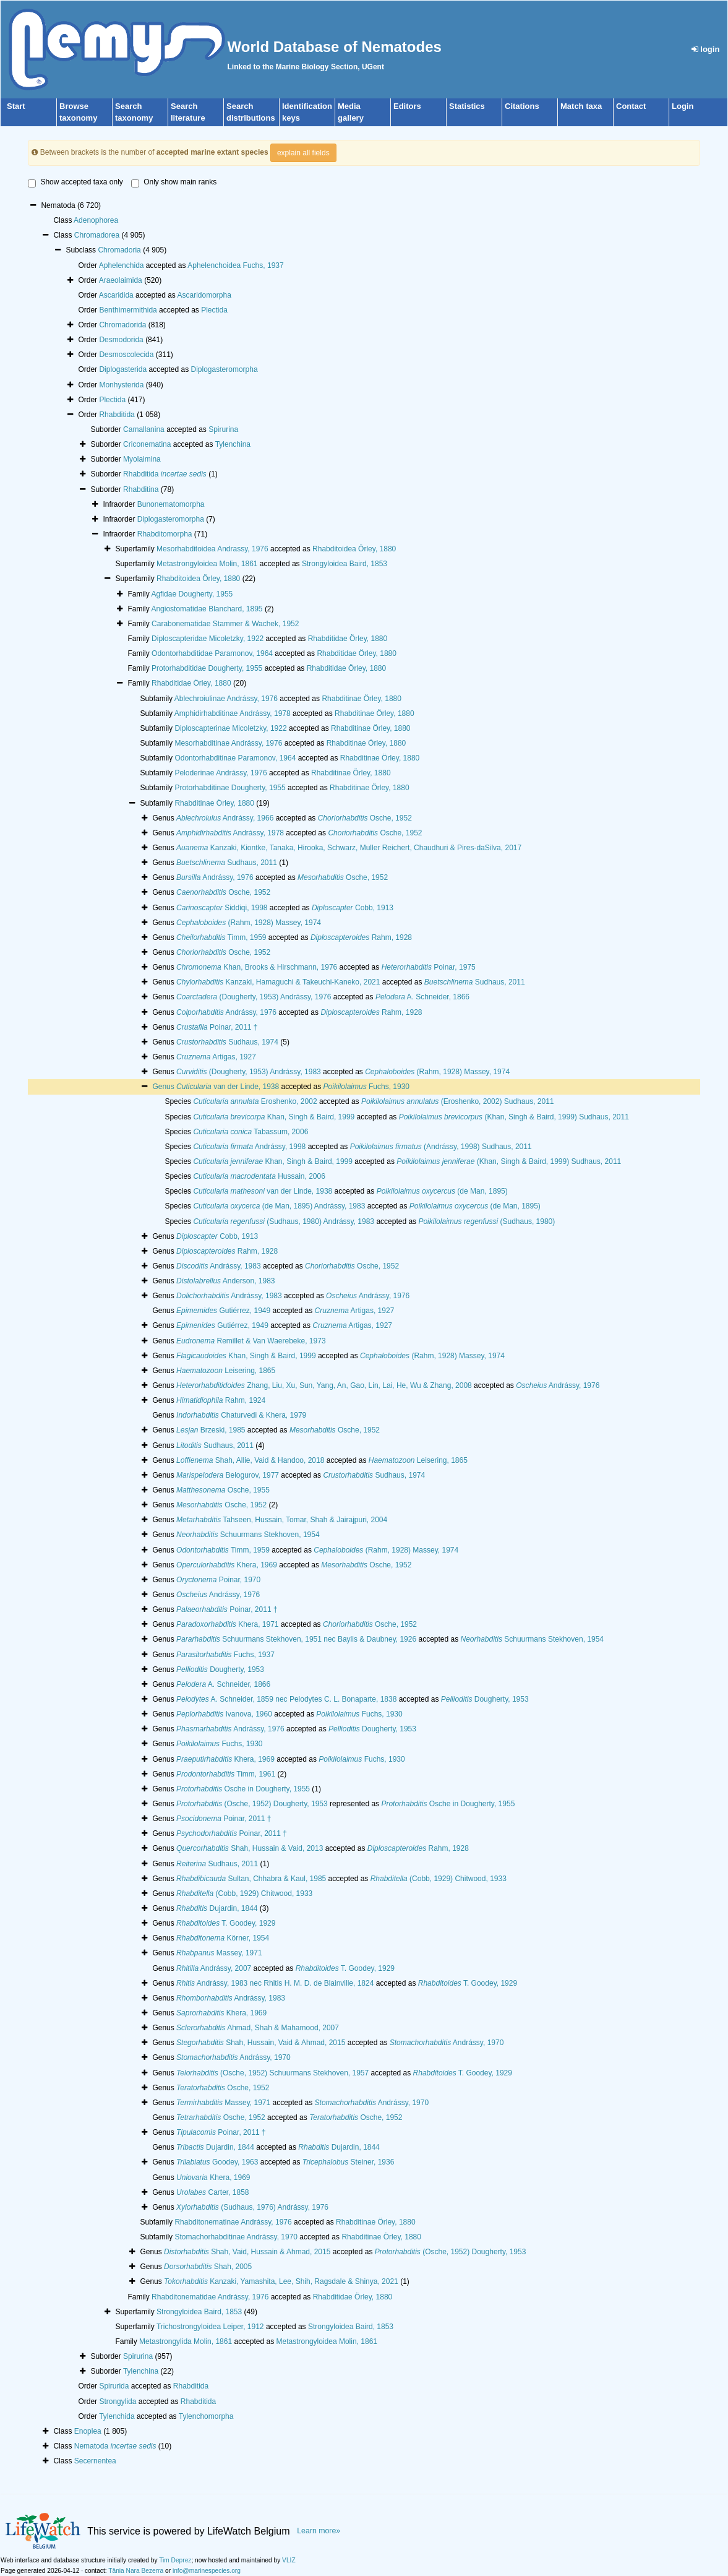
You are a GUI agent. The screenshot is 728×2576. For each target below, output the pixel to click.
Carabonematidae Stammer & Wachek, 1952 (225, 623)
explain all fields (303, 153)
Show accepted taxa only (75, 182)
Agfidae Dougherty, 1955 (192, 594)
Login (682, 106)
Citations (522, 106)
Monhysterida (121, 385)
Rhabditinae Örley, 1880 (361, 698)
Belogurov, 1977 (227, 1475)
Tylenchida (116, 2416)
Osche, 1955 (223, 1490)
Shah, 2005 (208, 2266)
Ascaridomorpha (204, 295)
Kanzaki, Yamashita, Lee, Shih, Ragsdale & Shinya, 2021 (281, 2281)
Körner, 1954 (222, 1938)
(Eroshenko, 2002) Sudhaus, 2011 (457, 1101)
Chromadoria (119, 250)
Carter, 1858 (212, 2192)
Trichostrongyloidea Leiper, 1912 (210, 2326)
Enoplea (87, 2431)
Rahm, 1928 (361, 937)
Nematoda (115, 2446)
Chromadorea (96, 235)
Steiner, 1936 (348, 2162)
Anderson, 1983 (225, 1281)
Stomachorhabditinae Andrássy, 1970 (236, 2237)
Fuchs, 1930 (366, 1086)
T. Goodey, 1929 (225, 1923)
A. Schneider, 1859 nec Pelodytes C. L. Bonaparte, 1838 (286, 1699)
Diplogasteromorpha (224, 369)
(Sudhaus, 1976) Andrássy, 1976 (252, 2207)
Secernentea (95, 2461)
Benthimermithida (127, 310)
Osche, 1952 (365, 818)
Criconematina (147, 444)
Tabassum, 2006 (250, 1131)
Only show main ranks (173, 182)
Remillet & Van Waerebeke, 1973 (250, 1341)
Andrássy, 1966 (224, 818)
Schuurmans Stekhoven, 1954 (247, 1534)
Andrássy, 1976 (215, 877)
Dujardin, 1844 (216, 1908)
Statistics (467, 106)
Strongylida (117, 2401)
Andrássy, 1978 (230, 833)
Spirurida (114, 2386)
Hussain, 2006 (259, 1176)
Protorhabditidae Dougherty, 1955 (207, 668)
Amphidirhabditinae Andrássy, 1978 (232, 713)
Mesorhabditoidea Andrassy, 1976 (212, 549)
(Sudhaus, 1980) (486, 1221)
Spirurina (223, 429)
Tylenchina (233, 444)
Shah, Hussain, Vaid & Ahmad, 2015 (260, 2042)
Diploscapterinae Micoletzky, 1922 (230, 728)
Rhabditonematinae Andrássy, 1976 (232, 2222)
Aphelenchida (121, 265)
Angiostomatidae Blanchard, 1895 (206, 609)
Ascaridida (116, 295)
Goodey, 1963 (217, 2162)
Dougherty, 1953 (220, 1669)
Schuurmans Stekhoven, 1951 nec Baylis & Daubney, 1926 (296, 1639)
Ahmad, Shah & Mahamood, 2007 (257, 2027)
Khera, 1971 (227, 1624)
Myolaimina (142, 459)
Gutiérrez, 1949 (223, 1310)
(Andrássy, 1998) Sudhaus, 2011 (441, 1146)
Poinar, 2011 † (216, 1027)
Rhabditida (116, 414)
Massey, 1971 (219, 1953)
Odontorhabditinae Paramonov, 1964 (235, 758)
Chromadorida (122, 325)
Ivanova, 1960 (224, 1714)
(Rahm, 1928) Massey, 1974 (248, 922)
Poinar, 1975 (429, 967)
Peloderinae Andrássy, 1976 (220, 773)
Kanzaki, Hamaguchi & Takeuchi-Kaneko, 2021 (278, 982)
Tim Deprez (175, 2560)
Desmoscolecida (126, 354)
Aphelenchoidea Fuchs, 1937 (235, 265)
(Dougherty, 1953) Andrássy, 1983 (248, 1071)
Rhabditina (140, 489)
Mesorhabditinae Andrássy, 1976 (228, 743)
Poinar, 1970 (218, 1579)
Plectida (214, 310)
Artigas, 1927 (216, 1057)
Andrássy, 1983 (218, 1266)
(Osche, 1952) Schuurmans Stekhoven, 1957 (272, 2073)
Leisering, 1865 (225, 1370)
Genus (164, 1086)
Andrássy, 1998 (249, 1146)
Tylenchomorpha (206, 2416)
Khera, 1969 (226, 1565)
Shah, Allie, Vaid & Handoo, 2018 (250, 1460)
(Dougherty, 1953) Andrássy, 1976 (253, 997)
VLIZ (289, 2560)
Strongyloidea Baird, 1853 (344, 563)
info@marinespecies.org (207, 2570)
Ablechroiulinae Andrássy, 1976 (226, 698)
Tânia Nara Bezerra (135, 2570)
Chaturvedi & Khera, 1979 (241, 1415)
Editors (407, 106)
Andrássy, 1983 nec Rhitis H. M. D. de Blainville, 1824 (275, 1983)
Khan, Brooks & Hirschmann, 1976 (256, 967)
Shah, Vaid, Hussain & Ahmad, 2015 (247, 2251)
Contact (631, 106)
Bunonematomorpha (171, 504)
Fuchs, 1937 (225, 1654)
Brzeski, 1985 (210, 1430)
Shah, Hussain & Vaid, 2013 (249, 1848)
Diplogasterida (123, 369)
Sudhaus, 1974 (227, 1042)
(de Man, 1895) (442, 1191)
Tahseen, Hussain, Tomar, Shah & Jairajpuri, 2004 (281, 1519)
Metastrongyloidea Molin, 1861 (206, 563)
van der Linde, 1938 (227, 1086)
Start (16, 106)
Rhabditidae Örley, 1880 (348, 638)
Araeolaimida (120, 280)
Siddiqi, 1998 (221, 907)
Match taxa (581, 106)
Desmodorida (121, 339)
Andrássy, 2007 (213, 1968)
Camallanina (144, 429)
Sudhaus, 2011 (226, 862)
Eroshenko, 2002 (255, 1101)
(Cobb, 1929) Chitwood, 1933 (438, 1878)
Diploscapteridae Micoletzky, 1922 (207, 638)
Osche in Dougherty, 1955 (243, 1789)
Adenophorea (96, 220)
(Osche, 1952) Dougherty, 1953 (252, 1803)
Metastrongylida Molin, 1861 (185, 2341)
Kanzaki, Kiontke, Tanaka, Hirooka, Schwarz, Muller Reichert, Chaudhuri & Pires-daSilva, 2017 (348, 847)
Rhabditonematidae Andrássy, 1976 (210, 2297)
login (706, 49)
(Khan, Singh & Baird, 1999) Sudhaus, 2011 (514, 1117)
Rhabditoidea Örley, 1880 (354, 549)
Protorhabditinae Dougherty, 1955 (229, 787)
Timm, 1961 (225, 1774)
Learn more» (318, 2530)
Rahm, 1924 (220, 1400)
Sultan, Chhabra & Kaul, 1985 (251, 1878)
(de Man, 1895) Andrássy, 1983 (279, 1206)
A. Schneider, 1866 (422, 997)
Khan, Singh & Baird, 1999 (273, 1117)
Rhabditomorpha (164, 534)
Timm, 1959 (221, 937)
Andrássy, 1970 (447, 2042)
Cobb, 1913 (352, 907)
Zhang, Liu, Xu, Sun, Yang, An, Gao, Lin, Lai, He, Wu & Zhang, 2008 (324, 1385)
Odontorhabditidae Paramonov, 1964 (212, 653)
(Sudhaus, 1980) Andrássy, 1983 (283, 1221)
